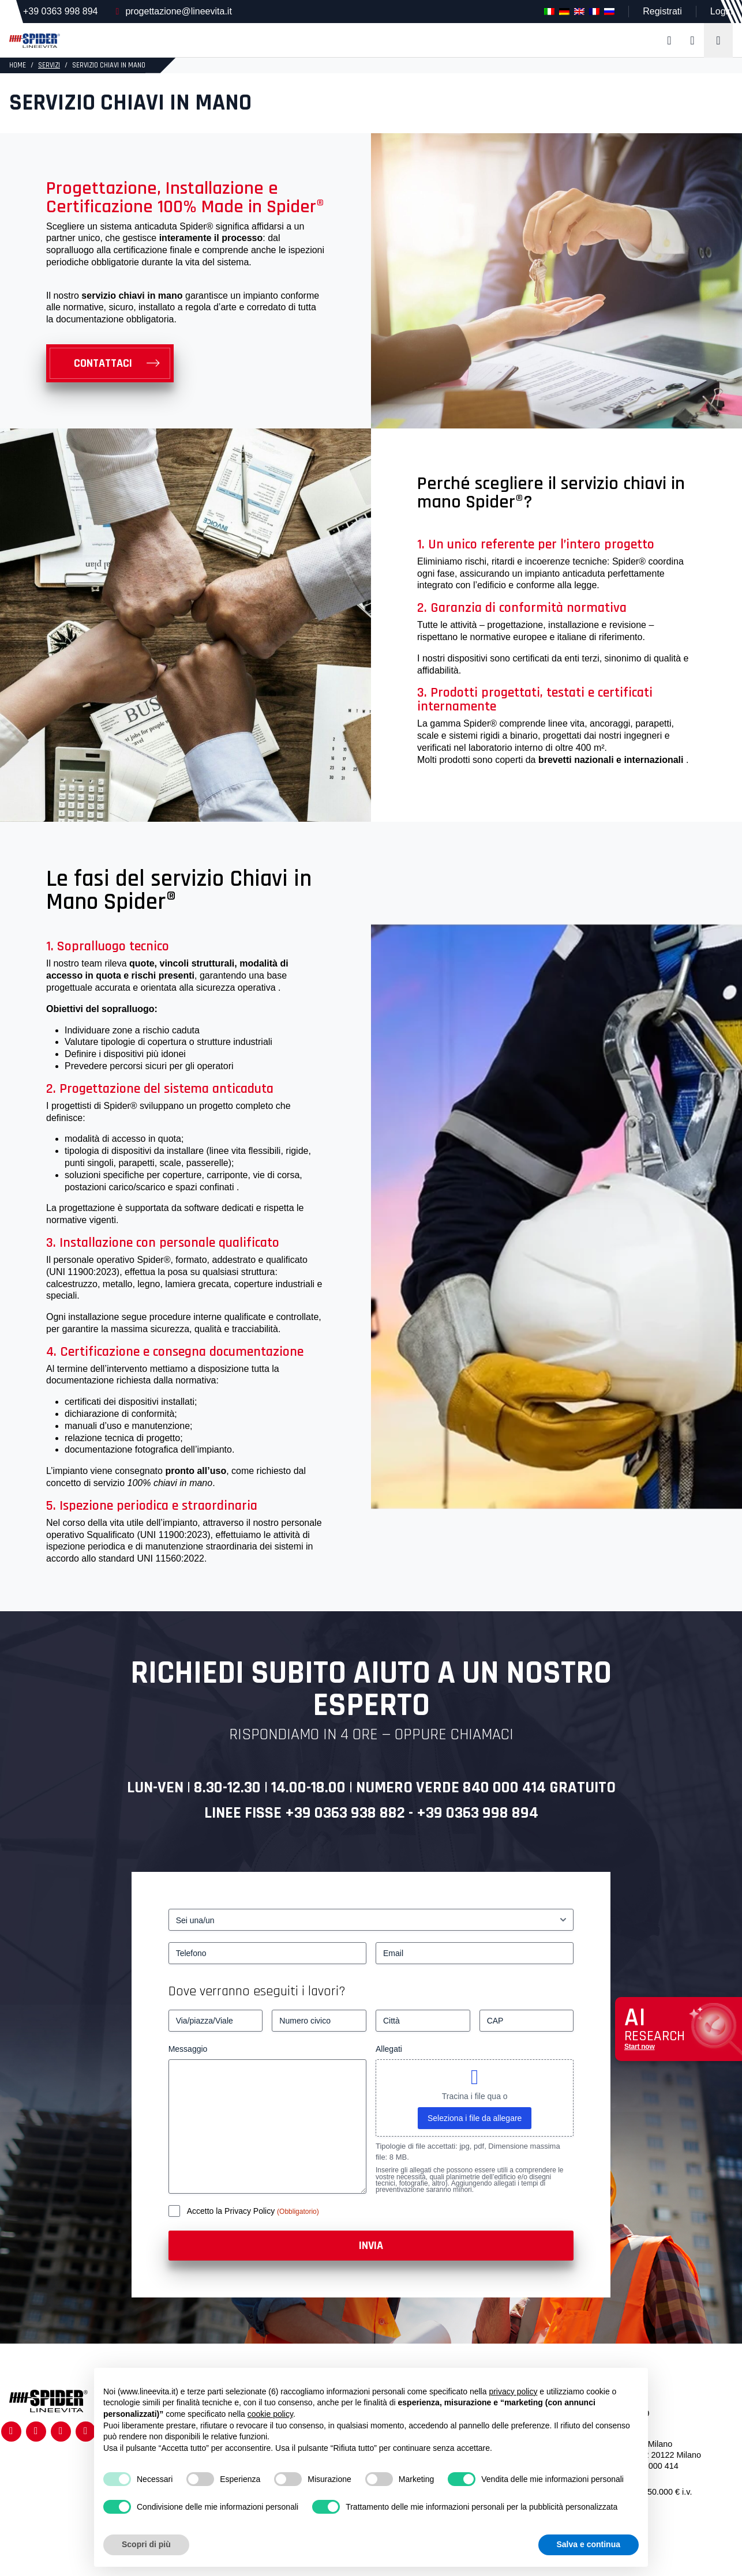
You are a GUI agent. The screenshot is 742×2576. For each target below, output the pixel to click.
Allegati (389, 2049)
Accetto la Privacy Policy (232, 2211)
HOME (17, 65)
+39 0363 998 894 (60, 11)
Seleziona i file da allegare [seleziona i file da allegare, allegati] (475, 2118)
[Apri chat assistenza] (678, 2029)
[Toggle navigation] (718, 40)
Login (721, 11)
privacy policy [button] (513, 2391)
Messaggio (188, 2049)
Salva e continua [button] (588, 2544)
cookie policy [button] (270, 2414)
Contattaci (103, 363)
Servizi (49, 65)
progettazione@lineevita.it (178, 11)
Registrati (662, 11)
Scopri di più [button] (146, 2544)
